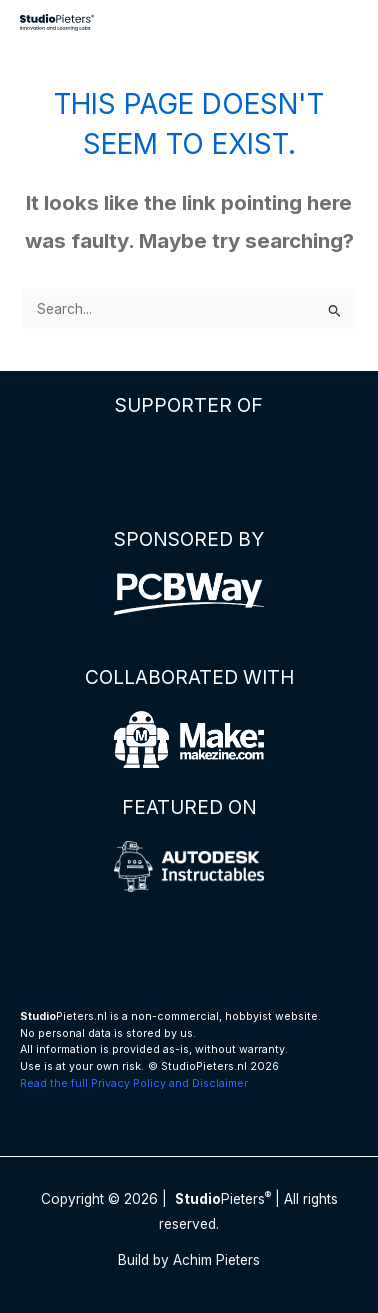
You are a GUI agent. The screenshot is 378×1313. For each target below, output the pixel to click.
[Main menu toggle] (338, 22)
